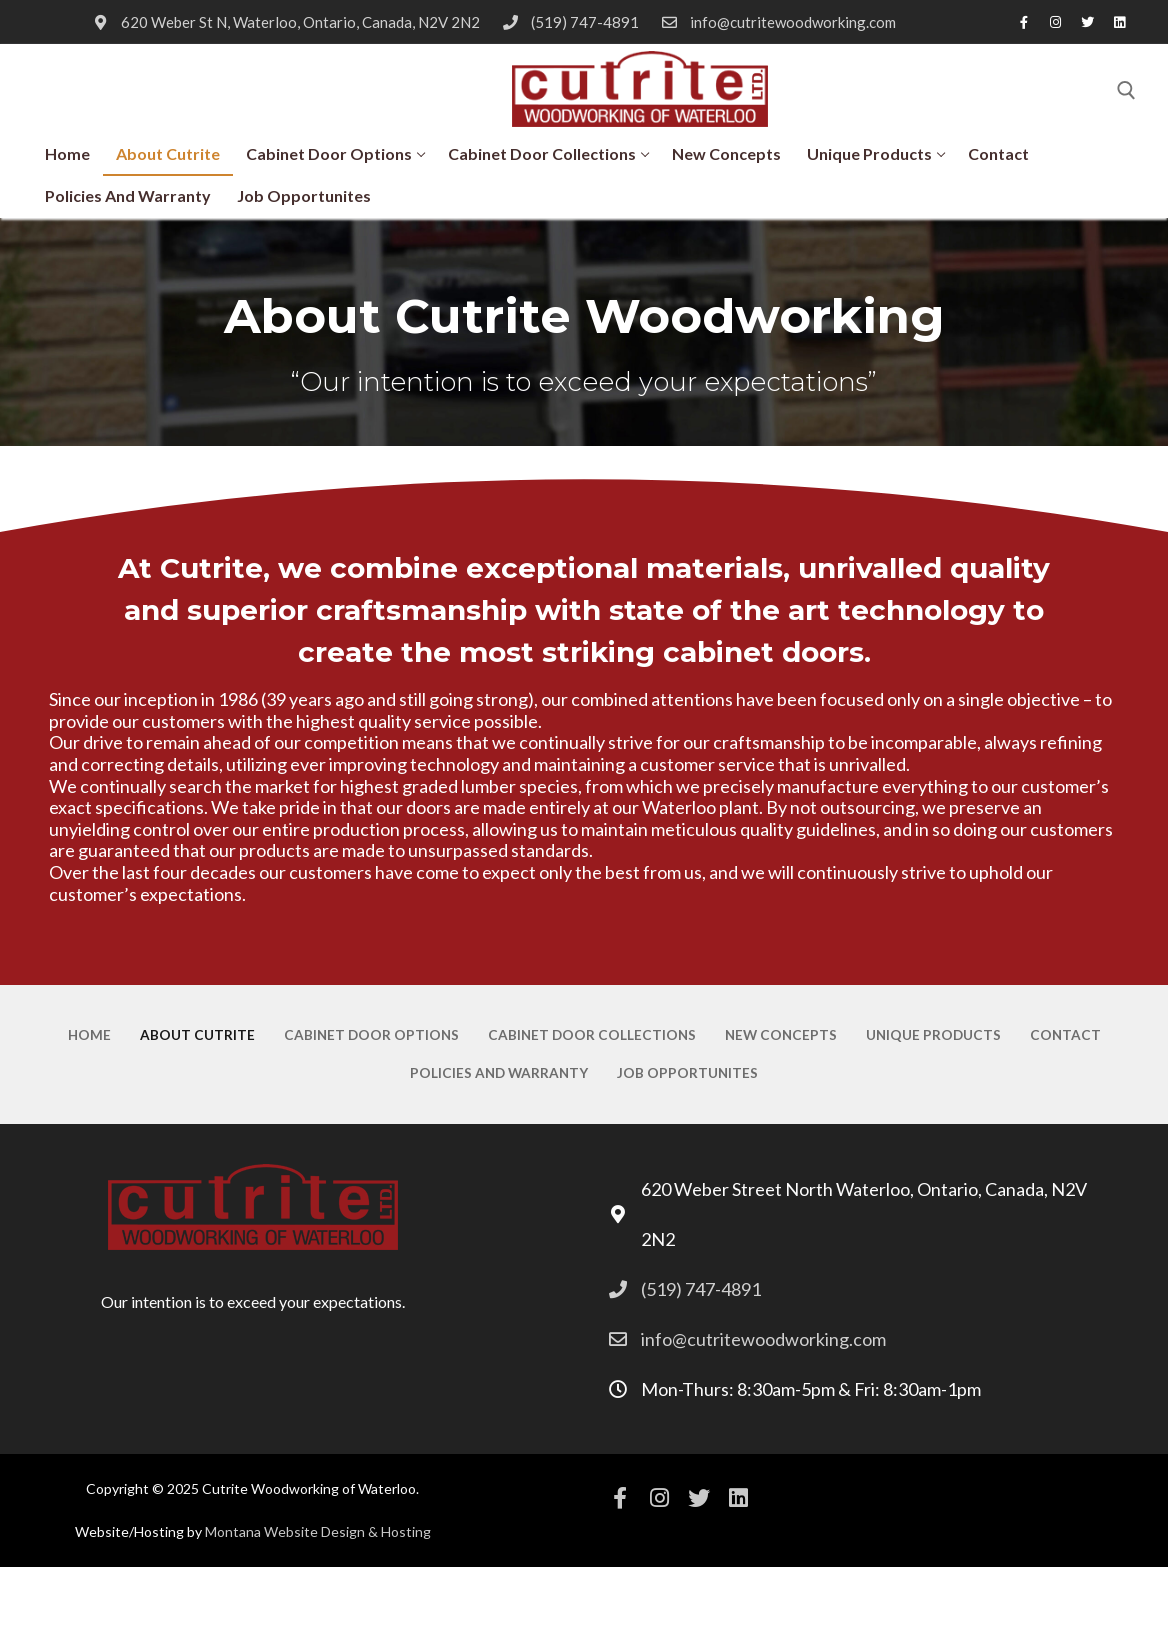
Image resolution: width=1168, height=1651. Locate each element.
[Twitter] (1088, 22)
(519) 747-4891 (567, 22)
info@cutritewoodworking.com (775, 22)
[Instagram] (1056, 22)
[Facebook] (1024, 22)
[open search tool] (1126, 90)
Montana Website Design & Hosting (318, 1531)
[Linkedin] (1120, 22)
